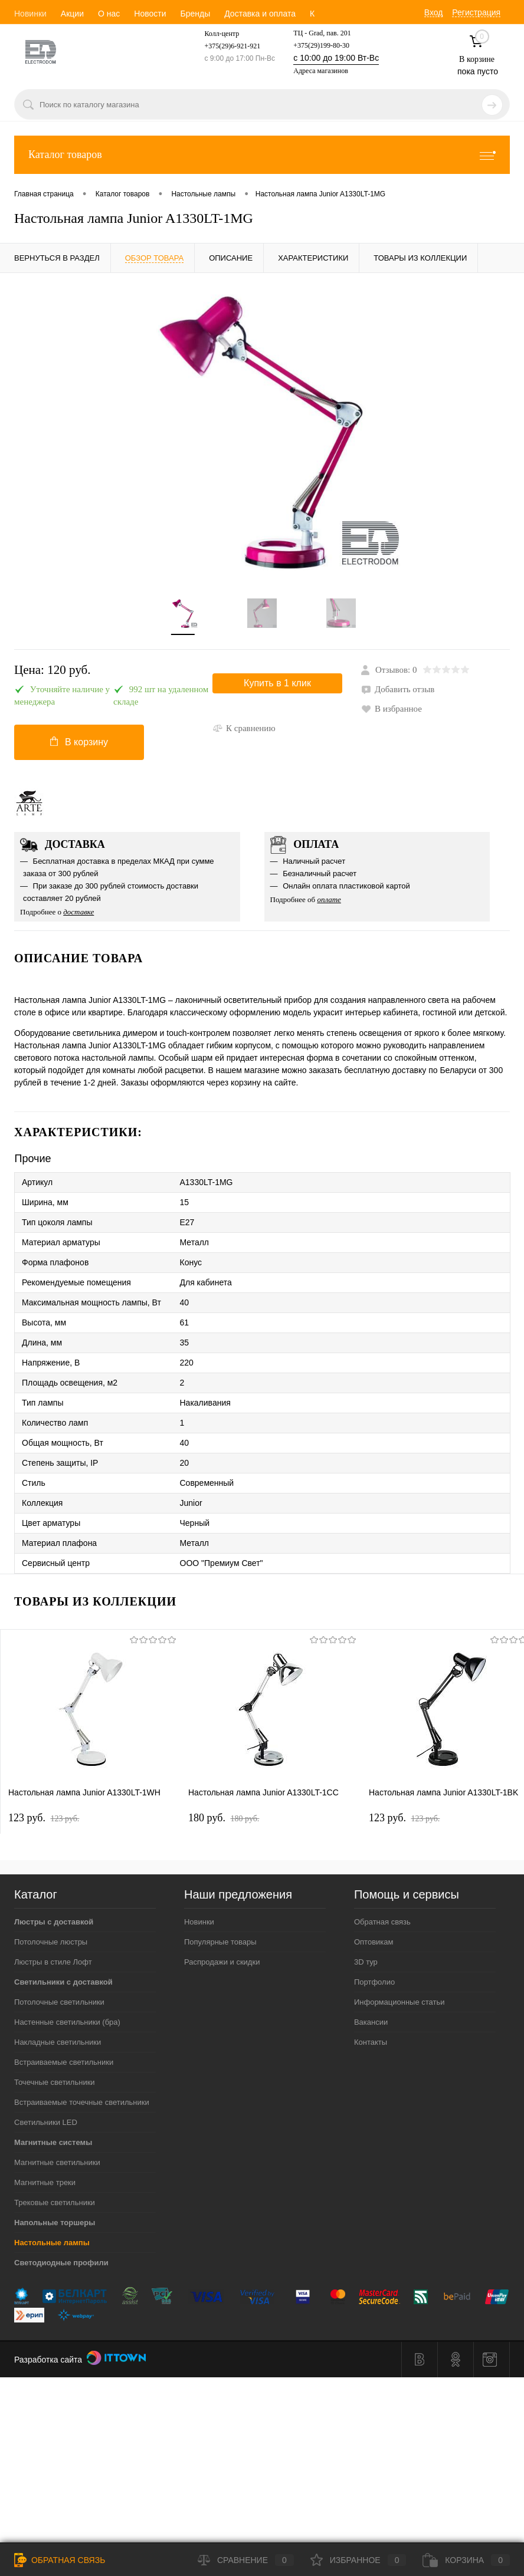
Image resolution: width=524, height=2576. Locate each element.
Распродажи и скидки (222, 1962)
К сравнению (244, 728)
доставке (78, 911)
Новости (150, 13)
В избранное (391, 708)
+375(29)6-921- (227, 46)
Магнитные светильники (57, 2162)
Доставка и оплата (260, 13)
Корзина (466, 2560)
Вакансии (371, 2022)
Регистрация (476, 12)
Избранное (358, 2560)
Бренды (195, 13)
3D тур (366, 1962)
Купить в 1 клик (277, 683)
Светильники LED (45, 2122)
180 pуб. (223, 1818)
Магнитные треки (45, 2182)
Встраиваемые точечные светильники (81, 2102)
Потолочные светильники (59, 2002)
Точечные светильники (54, 2082)
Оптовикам (374, 1941)
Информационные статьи (399, 2002)
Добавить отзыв (397, 689)
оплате (329, 899)
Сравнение (246, 2560)
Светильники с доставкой (63, 1982)
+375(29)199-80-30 (321, 45)
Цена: (52, 670)
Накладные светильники (57, 2042)
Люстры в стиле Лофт (53, 1962)
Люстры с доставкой (53, 1921)
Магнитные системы (53, 2142)
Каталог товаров (262, 155)
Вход (433, 12)
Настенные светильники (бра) (67, 2022)
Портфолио (374, 1982)
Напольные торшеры (54, 2222)
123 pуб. (43, 1818)
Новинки (30, 13)
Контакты (370, 2042)
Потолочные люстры (50, 1941)
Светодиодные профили (61, 2262)
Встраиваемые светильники (63, 2062)
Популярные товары (220, 1941)
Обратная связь (382, 1921)
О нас (109, 13)
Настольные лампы (52, 2242)
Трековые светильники (54, 2202)
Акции (72, 13)
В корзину (79, 741)
